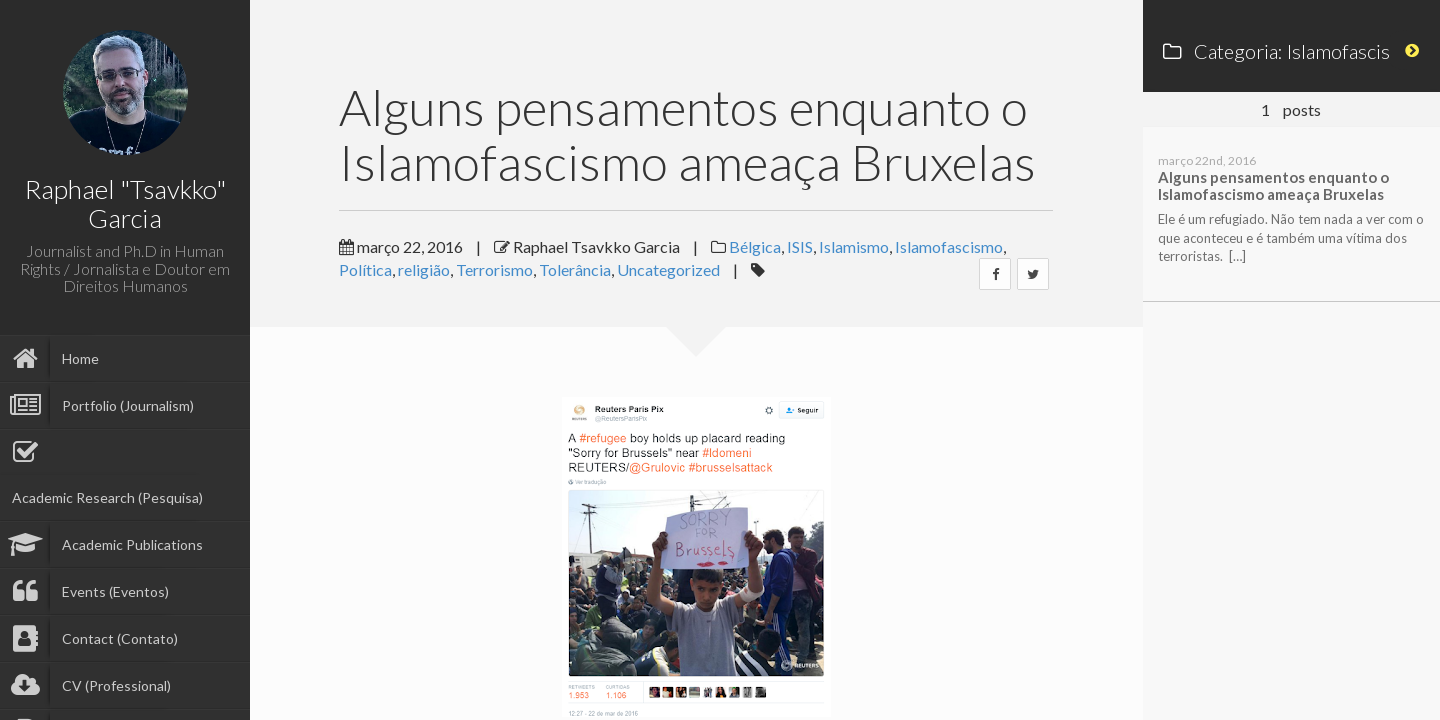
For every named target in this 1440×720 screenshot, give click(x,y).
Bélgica (755, 246)
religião (424, 269)
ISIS (800, 246)
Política (365, 269)
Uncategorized (668, 269)
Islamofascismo (949, 246)
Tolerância (575, 269)
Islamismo (854, 246)
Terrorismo (494, 269)
